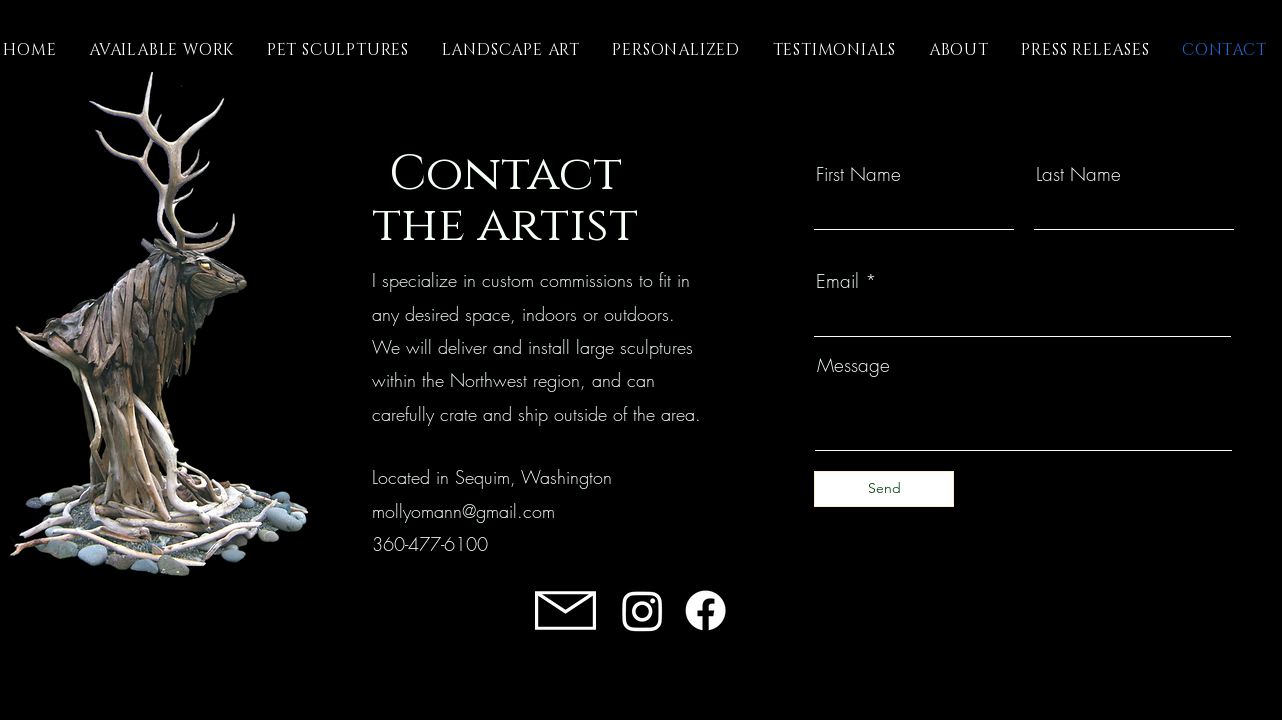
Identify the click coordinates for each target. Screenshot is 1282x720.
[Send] (884, 489)
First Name (858, 174)
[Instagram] (642, 610)
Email (837, 281)
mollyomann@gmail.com (463, 511)
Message (853, 365)
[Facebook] (705, 610)
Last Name (1078, 174)
